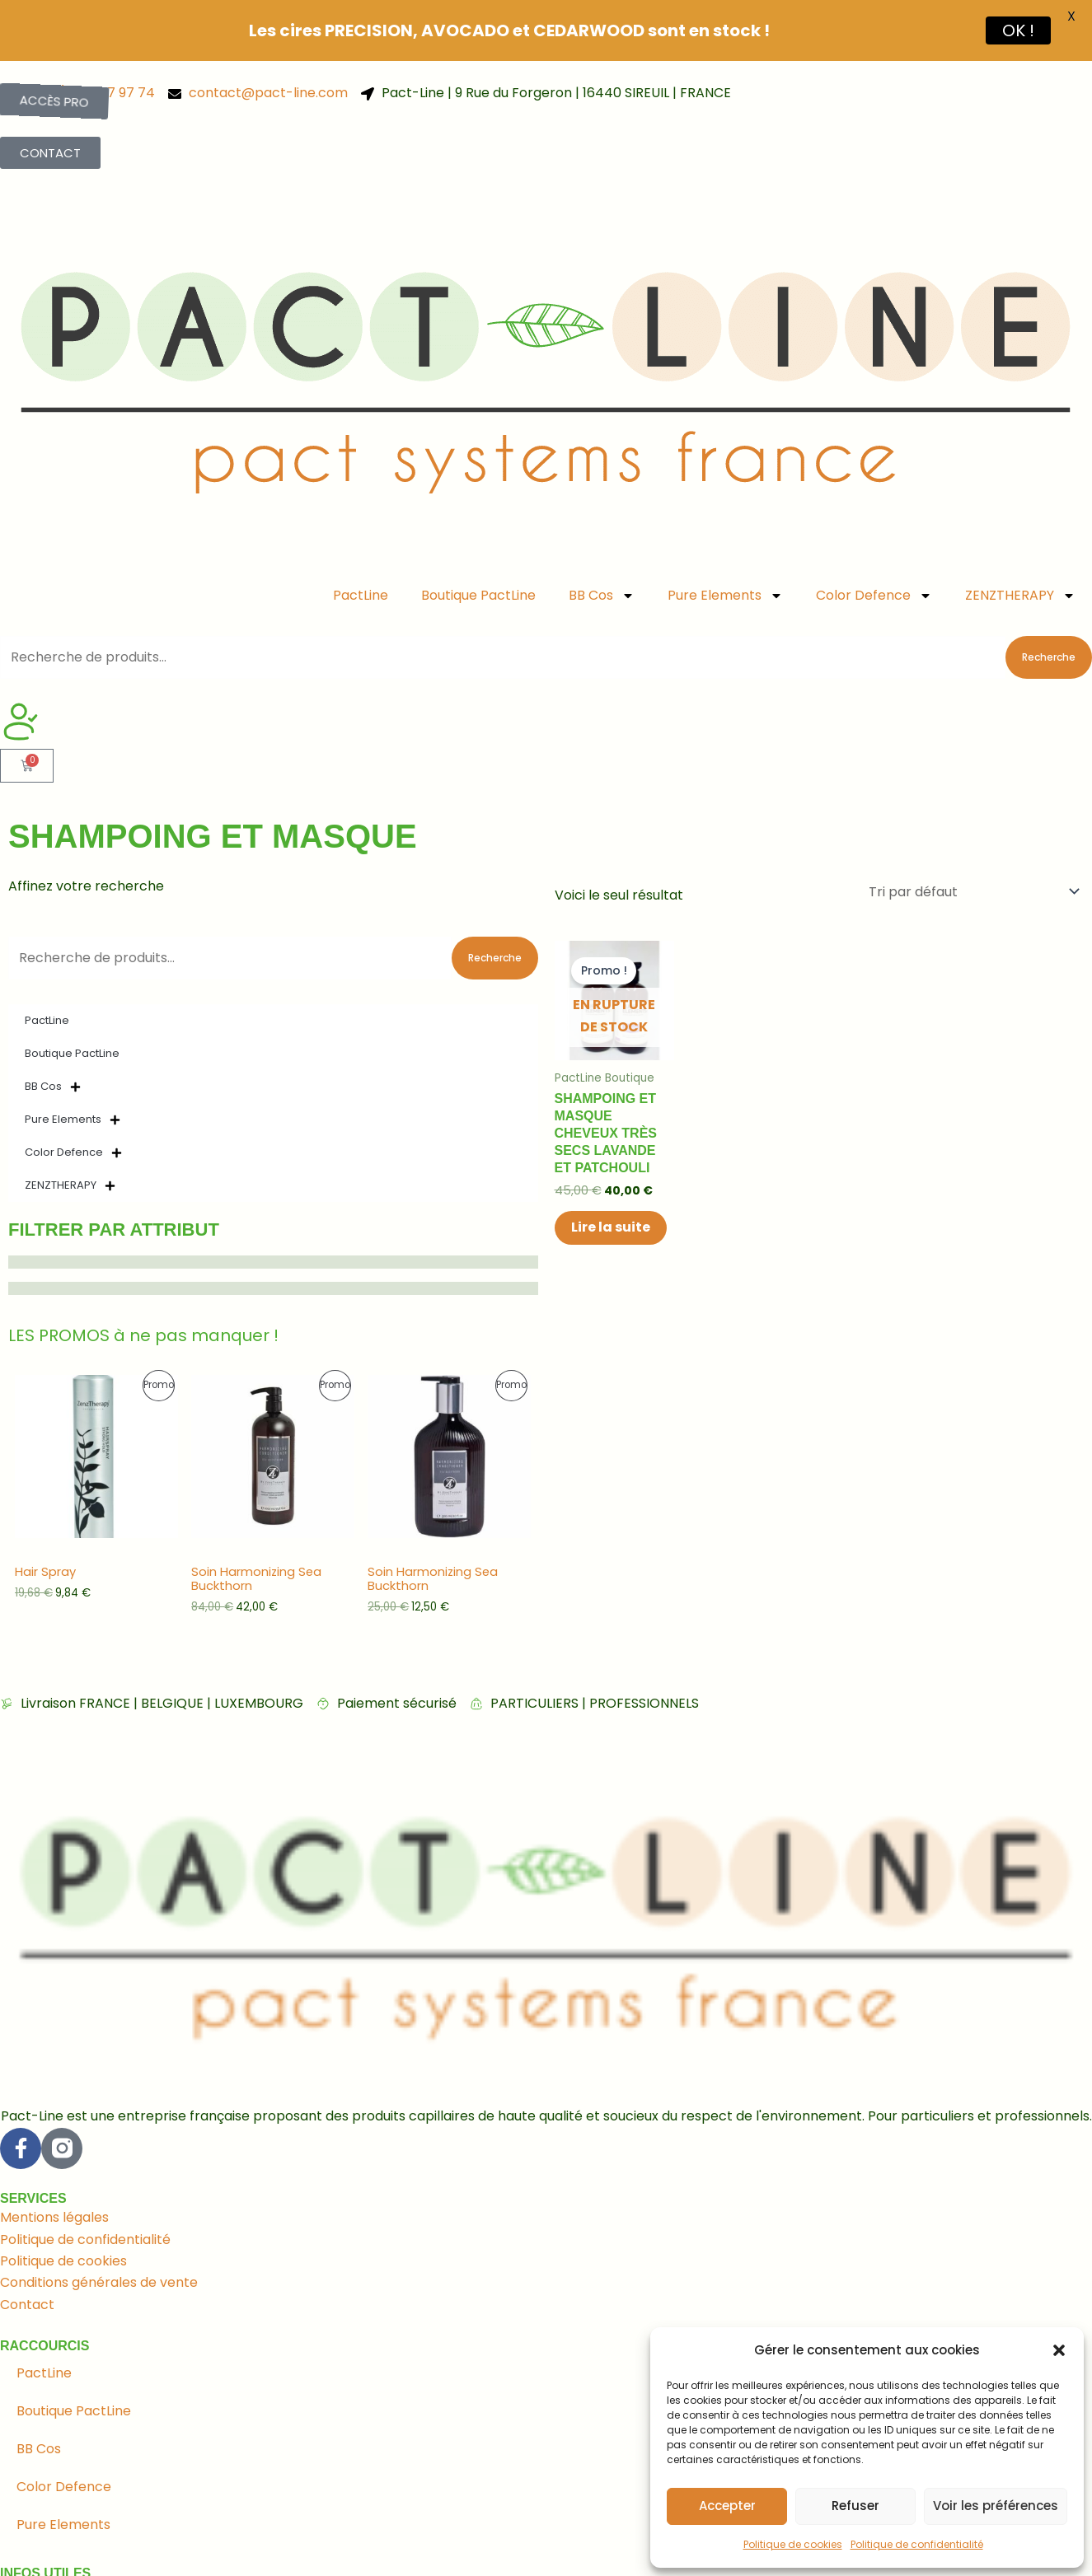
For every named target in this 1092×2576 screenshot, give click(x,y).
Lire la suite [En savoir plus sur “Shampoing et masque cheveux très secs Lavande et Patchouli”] (610, 1174)
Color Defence (874, 542)
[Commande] (973, 838)
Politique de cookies (792, 2544)
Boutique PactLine (478, 541)
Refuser (855, 2505)
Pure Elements (725, 542)
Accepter (727, 2505)
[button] (1059, 2350)
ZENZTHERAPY (1020, 542)
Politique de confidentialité (917, 2544)
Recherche (1049, 604)
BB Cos (602, 542)
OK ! (1018, 30)
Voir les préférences (995, 2505)
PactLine (360, 541)
